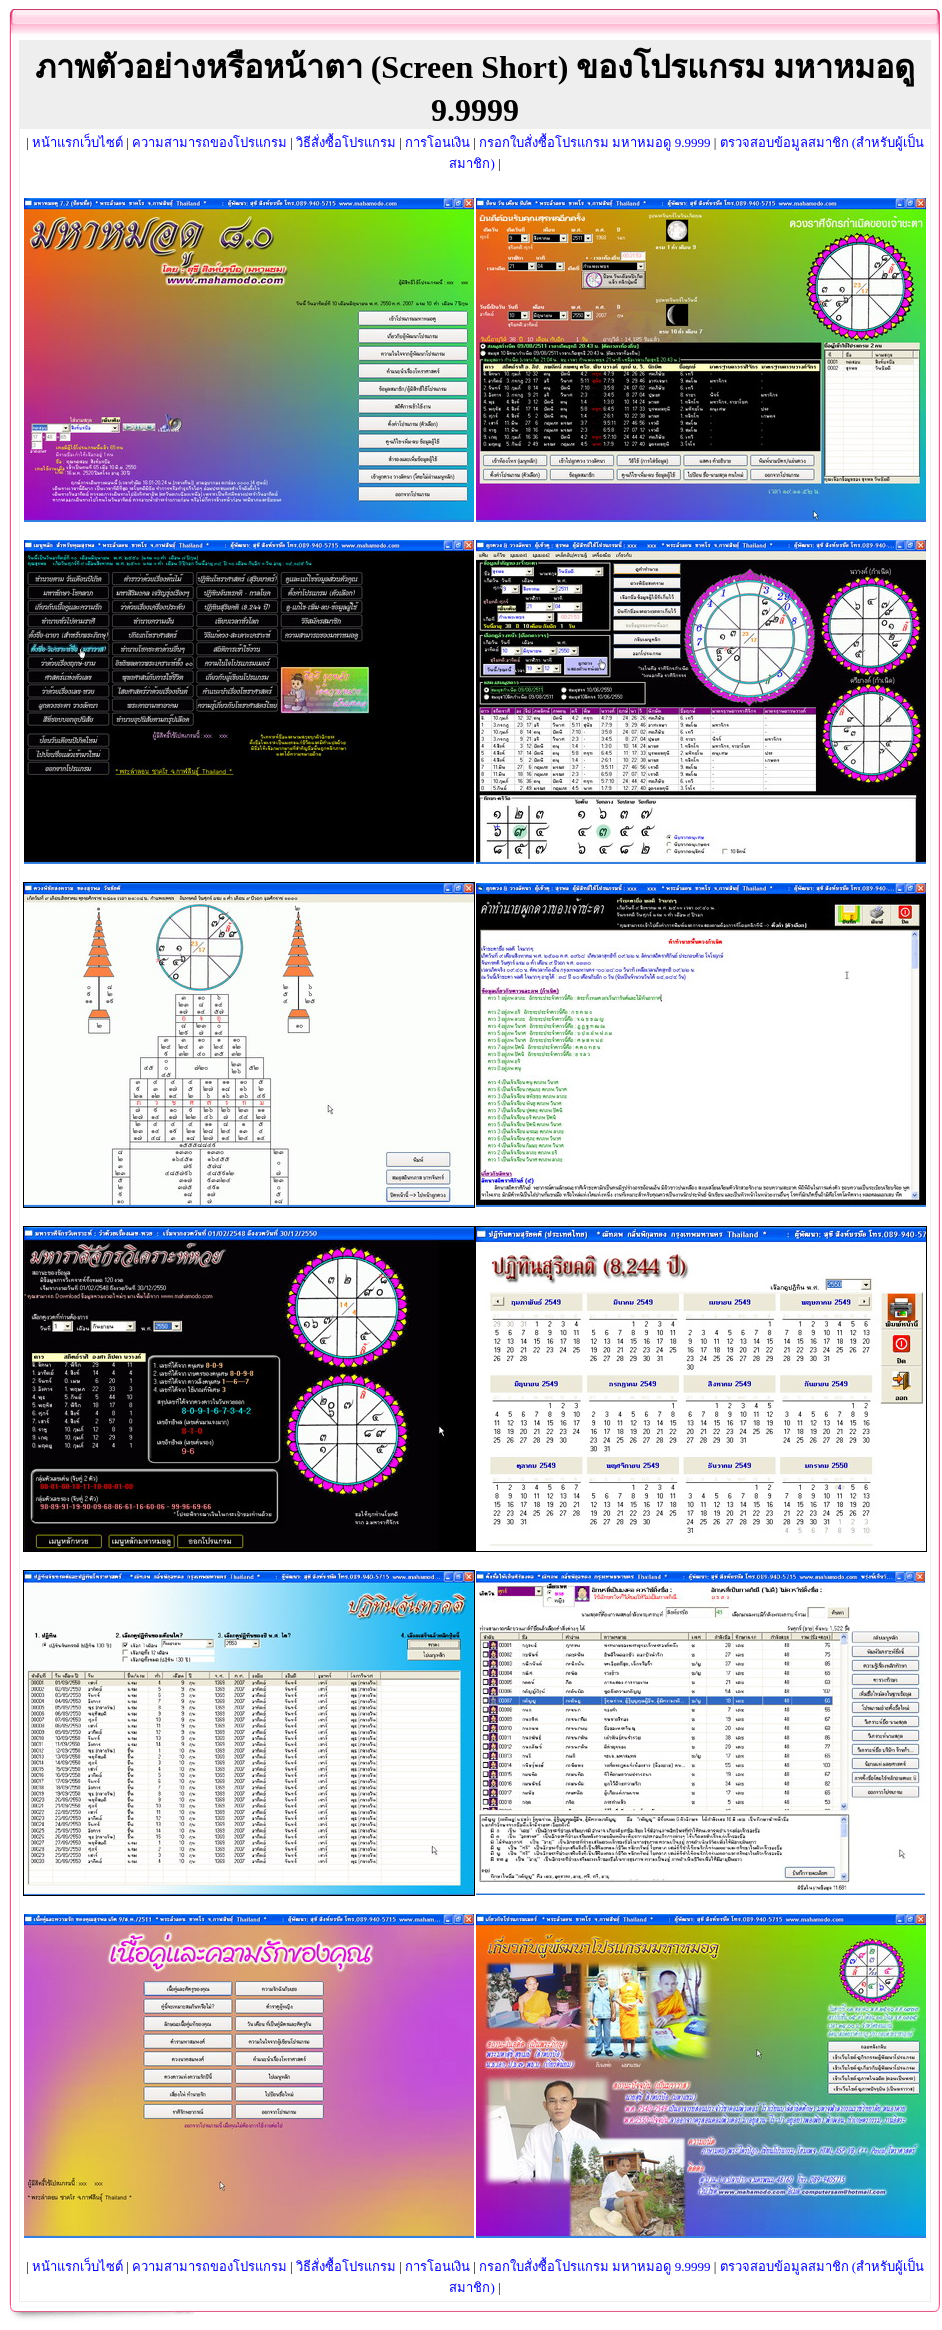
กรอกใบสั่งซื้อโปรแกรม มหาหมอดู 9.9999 (594, 142)
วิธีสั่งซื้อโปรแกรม (346, 142)
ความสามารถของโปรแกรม (209, 142)
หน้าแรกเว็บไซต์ (77, 142)
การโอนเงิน (437, 142)
